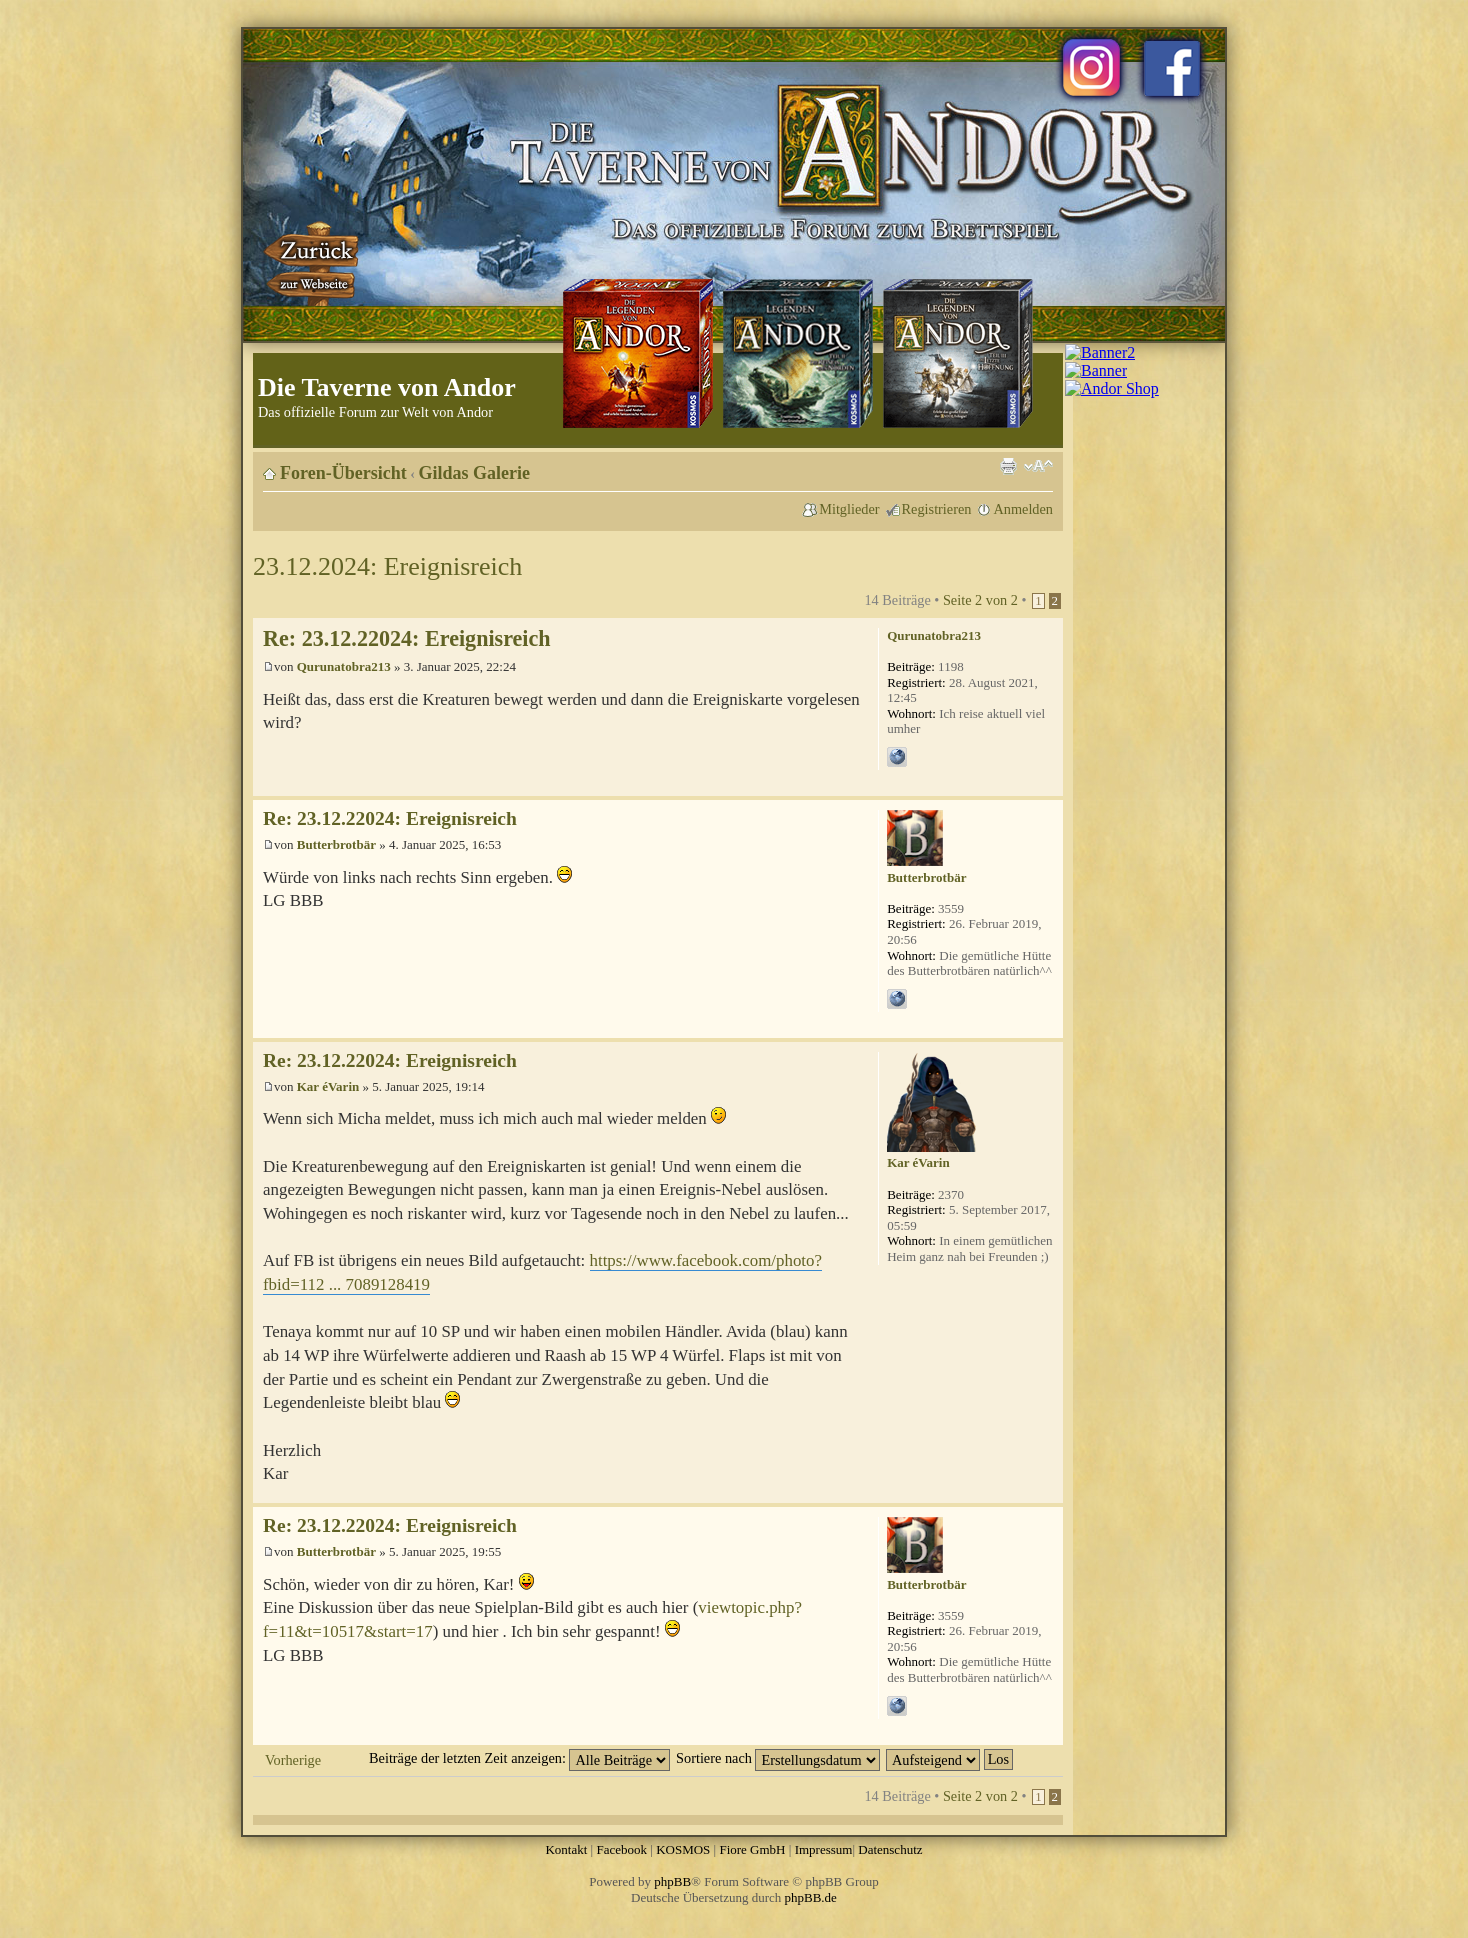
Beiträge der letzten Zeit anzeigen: (519, 1758)
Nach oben (1047, 785)
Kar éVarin (328, 1086)
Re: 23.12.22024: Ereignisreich (407, 638)
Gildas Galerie (475, 473)
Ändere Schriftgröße (1038, 466)
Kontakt (566, 1849)
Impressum (824, 1849)
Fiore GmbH (752, 1849)
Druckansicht (1008, 466)
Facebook (621, 1849)
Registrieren (937, 509)
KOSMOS (683, 1849)
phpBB (672, 1881)
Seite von (980, 600)
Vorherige (293, 1760)
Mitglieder (849, 509)
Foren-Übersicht (343, 473)
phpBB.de (811, 1897)
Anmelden (1023, 509)
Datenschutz (890, 1849)
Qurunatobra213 (344, 666)
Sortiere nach (778, 1758)
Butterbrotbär (336, 844)
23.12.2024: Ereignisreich (387, 566)
